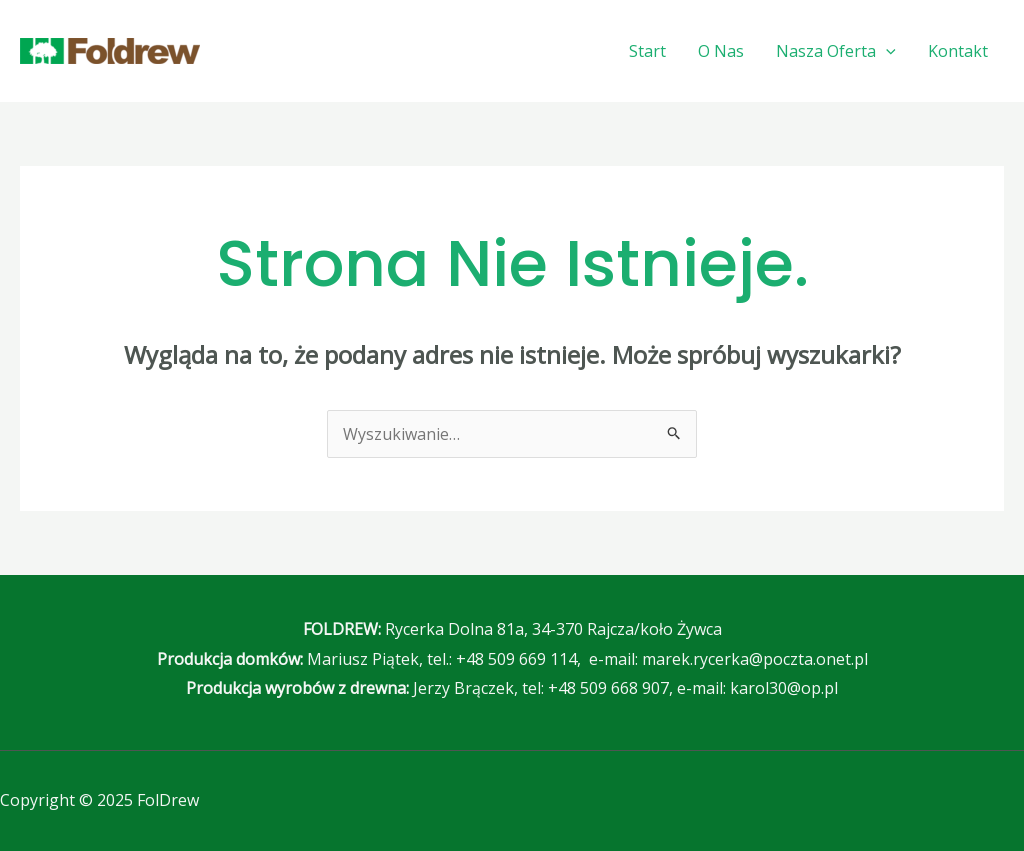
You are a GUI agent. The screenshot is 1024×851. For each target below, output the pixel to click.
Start (647, 51)
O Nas (721, 51)
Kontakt (958, 51)
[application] (886, 51)
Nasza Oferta (836, 51)
